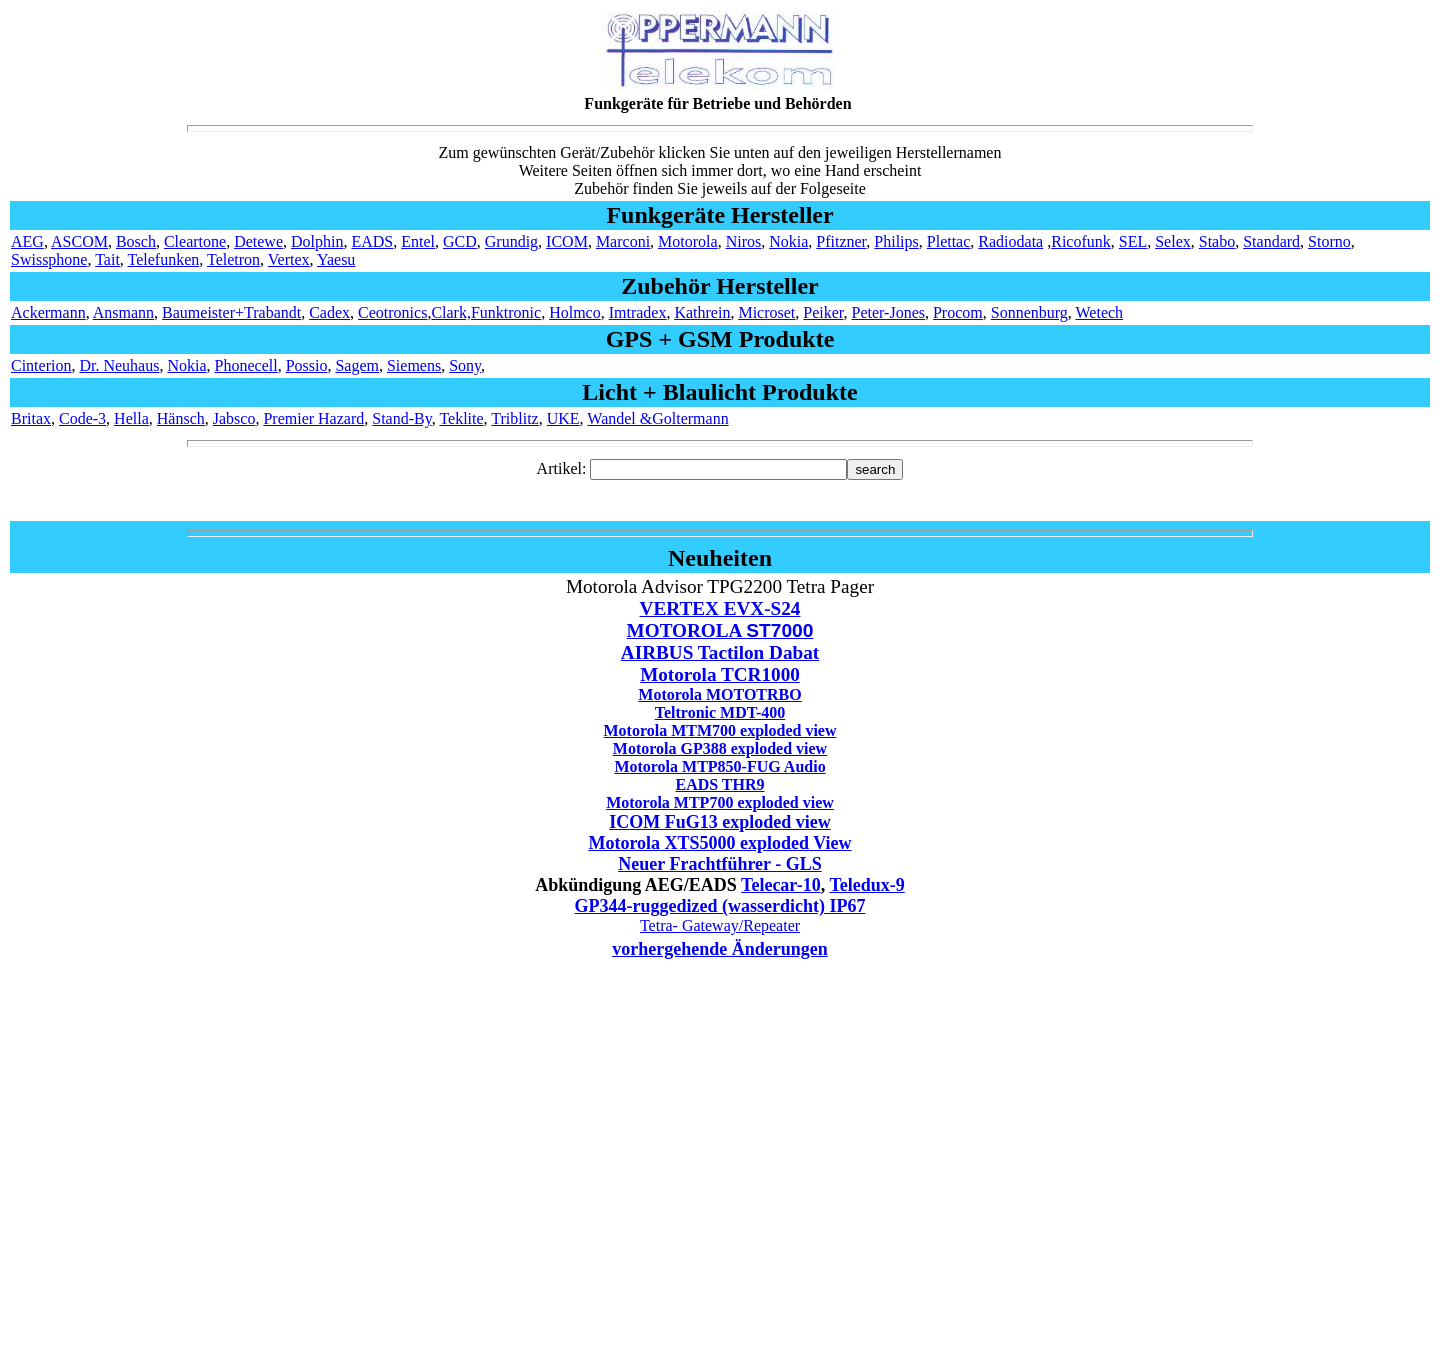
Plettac (949, 241)
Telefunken (164, 259)
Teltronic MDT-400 (720, 712)
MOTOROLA (687, 630)
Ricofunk (1081, 241)
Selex (1173, 241)
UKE (563, 418)
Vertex (289, 259)
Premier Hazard (313, 418)
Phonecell (246, 365)
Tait (107, 259)
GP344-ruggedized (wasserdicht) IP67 (720, 906)
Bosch (136, 241)
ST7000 (779, 630)
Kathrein (702, 312)
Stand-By (401, 418)
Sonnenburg (1029, 312)
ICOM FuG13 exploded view (720, 822)
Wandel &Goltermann (657, 418)
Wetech (1100, 312)
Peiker (823, 312)
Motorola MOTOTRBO (719, 694)
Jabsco (234, 418)
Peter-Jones (888, 312)
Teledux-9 (866, 885)
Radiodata (1010, 241)
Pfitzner (841, 241)
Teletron (233, 259)
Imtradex (638, 312)
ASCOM (79, 241)
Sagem (357, 365)
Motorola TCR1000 (720, 674)
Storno (1329, 241)
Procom (958, 312)
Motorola (688, 241)
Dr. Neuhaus (119, 365)
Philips (896, 241)
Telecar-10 (781, 885)
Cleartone (195, 241)
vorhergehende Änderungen (720, 949)
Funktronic (506, 312)
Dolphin (317, 241)
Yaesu (336, 259)
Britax (31, 418)
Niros (744, 241)
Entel (418, 241)
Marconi (623, 241)
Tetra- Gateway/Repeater (720, 925)
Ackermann (48, 312)
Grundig (511, 241)
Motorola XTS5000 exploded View (719, 843)
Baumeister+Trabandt (231, 312)
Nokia (788, 241)
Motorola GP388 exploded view (720, 748)
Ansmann (123, 312)
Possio (307, 365)
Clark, (451, 312)
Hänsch (181, 418)
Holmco (575, 312)
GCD (460, 241)
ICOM (567, 241)
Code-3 (82, 418)
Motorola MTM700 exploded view (719, 730)
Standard (1271, 241)
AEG (27, 241)
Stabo (1217, 241)
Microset (766, 312)
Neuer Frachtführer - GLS (719, 864)
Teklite (461, 418)
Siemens (414, 365)
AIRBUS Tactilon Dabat (720, 652)
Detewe (258, 241)
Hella (131, 418)
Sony (465, 365)
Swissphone (49, 259)
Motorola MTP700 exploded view (720, 802)
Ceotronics (392, 312)
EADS (372, 241)
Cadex (329, 312)
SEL (1133, 241)
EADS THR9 (719, 784)
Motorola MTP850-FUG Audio (719, 766)
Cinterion (41, 365)
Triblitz (514, 418)
